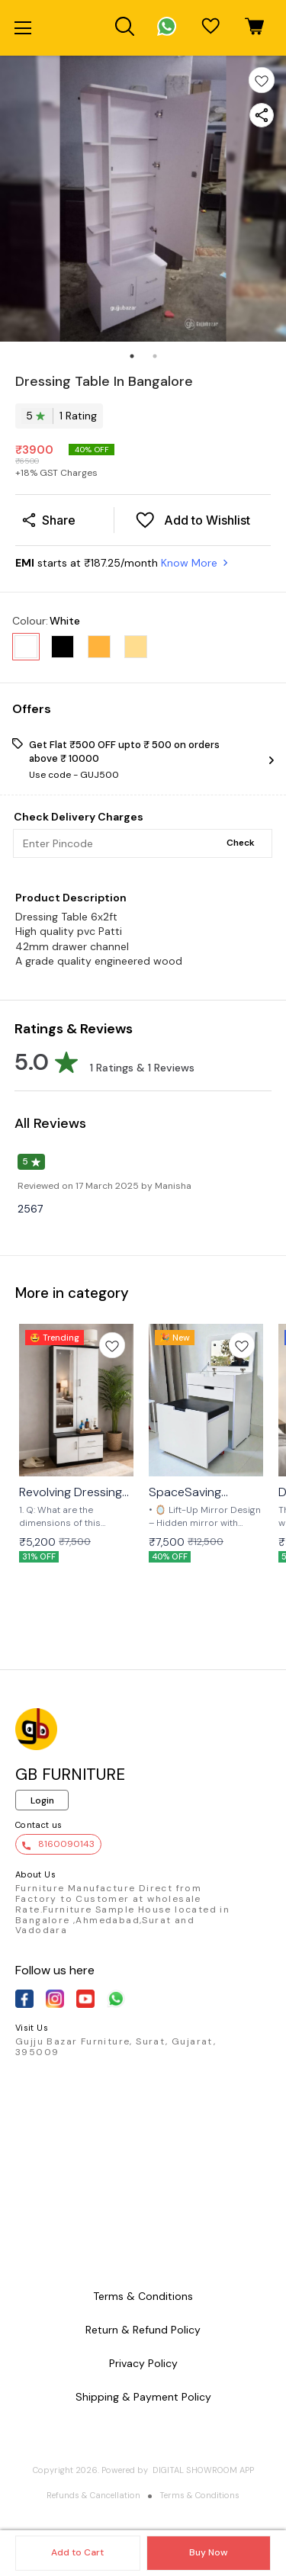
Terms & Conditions (199, 2495)
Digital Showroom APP (203, 2470)
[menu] (22, 28)
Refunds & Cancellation (93, 2495)
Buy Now (208, 2552)
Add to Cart (77, 2552)
